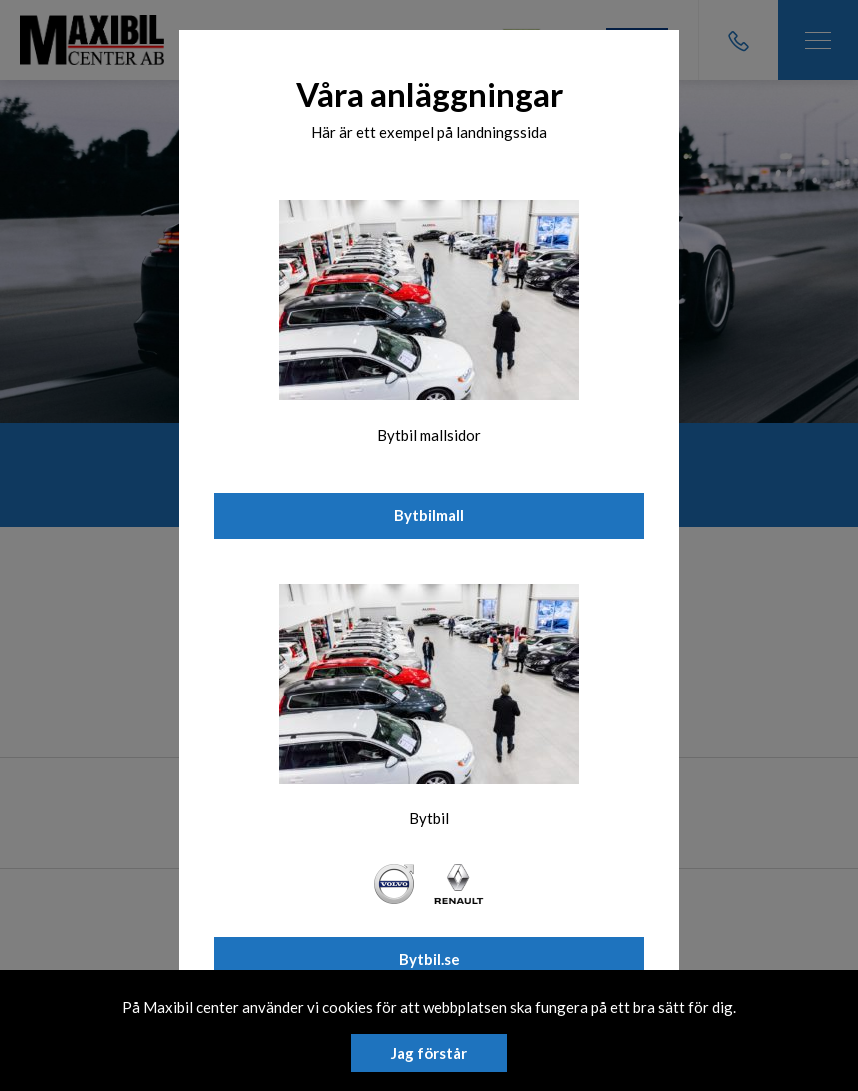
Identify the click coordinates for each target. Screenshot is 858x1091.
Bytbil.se (429, 959)
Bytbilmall (429, 515)
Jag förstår (429, 1053)
